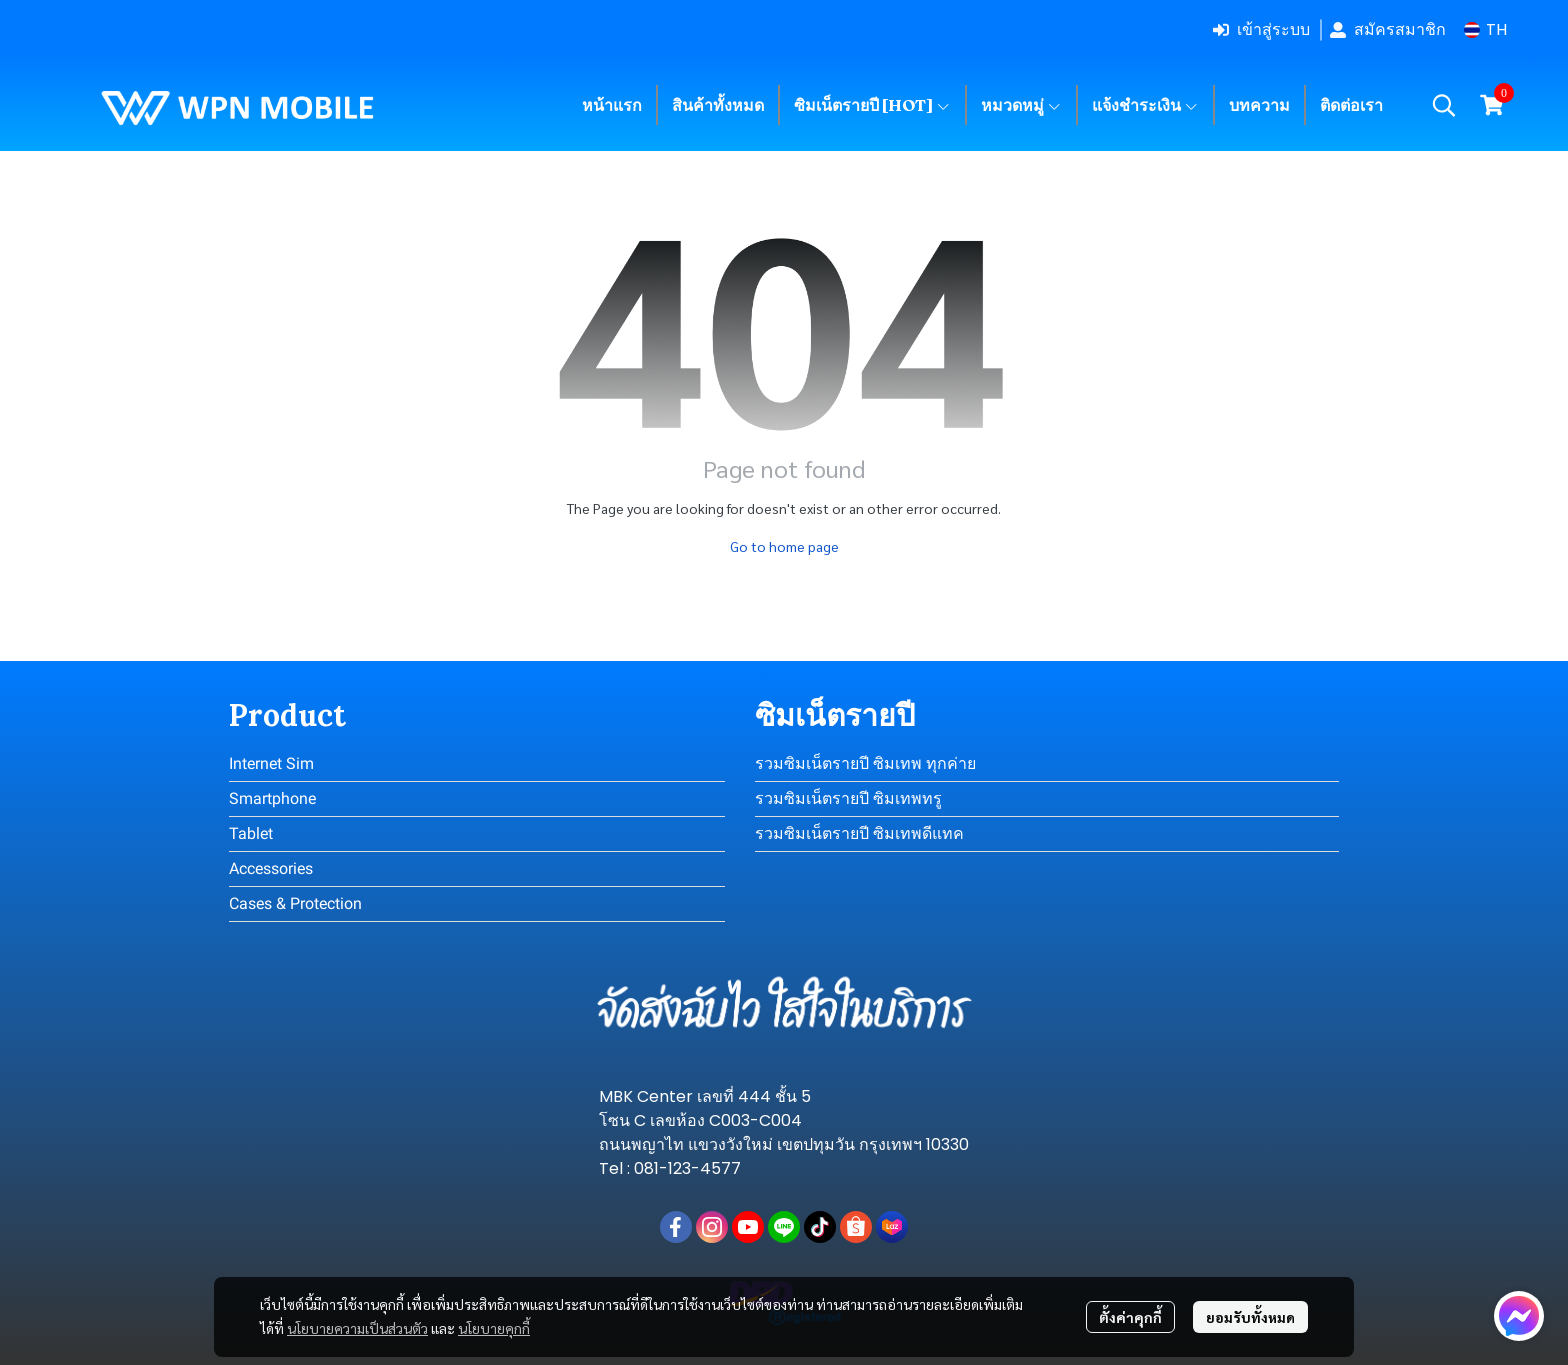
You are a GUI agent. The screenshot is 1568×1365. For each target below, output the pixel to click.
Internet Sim (271, 763)
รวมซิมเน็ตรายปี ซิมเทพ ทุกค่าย (865, 763)
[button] (1485, 29)
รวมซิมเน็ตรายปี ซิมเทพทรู (848, 798)
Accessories (271, 868)
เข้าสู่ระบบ (1261, 29)
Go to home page (784, 546)
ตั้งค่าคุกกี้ (1130, 1317)
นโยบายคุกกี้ (494, 1328)
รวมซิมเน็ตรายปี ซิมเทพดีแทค (859, 833)
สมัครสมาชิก (1388, 29)
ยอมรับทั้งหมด (1250, 1317)
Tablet (251, 833)
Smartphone (272, 798)
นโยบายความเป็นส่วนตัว (357, 1328)
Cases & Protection (295, 903)
